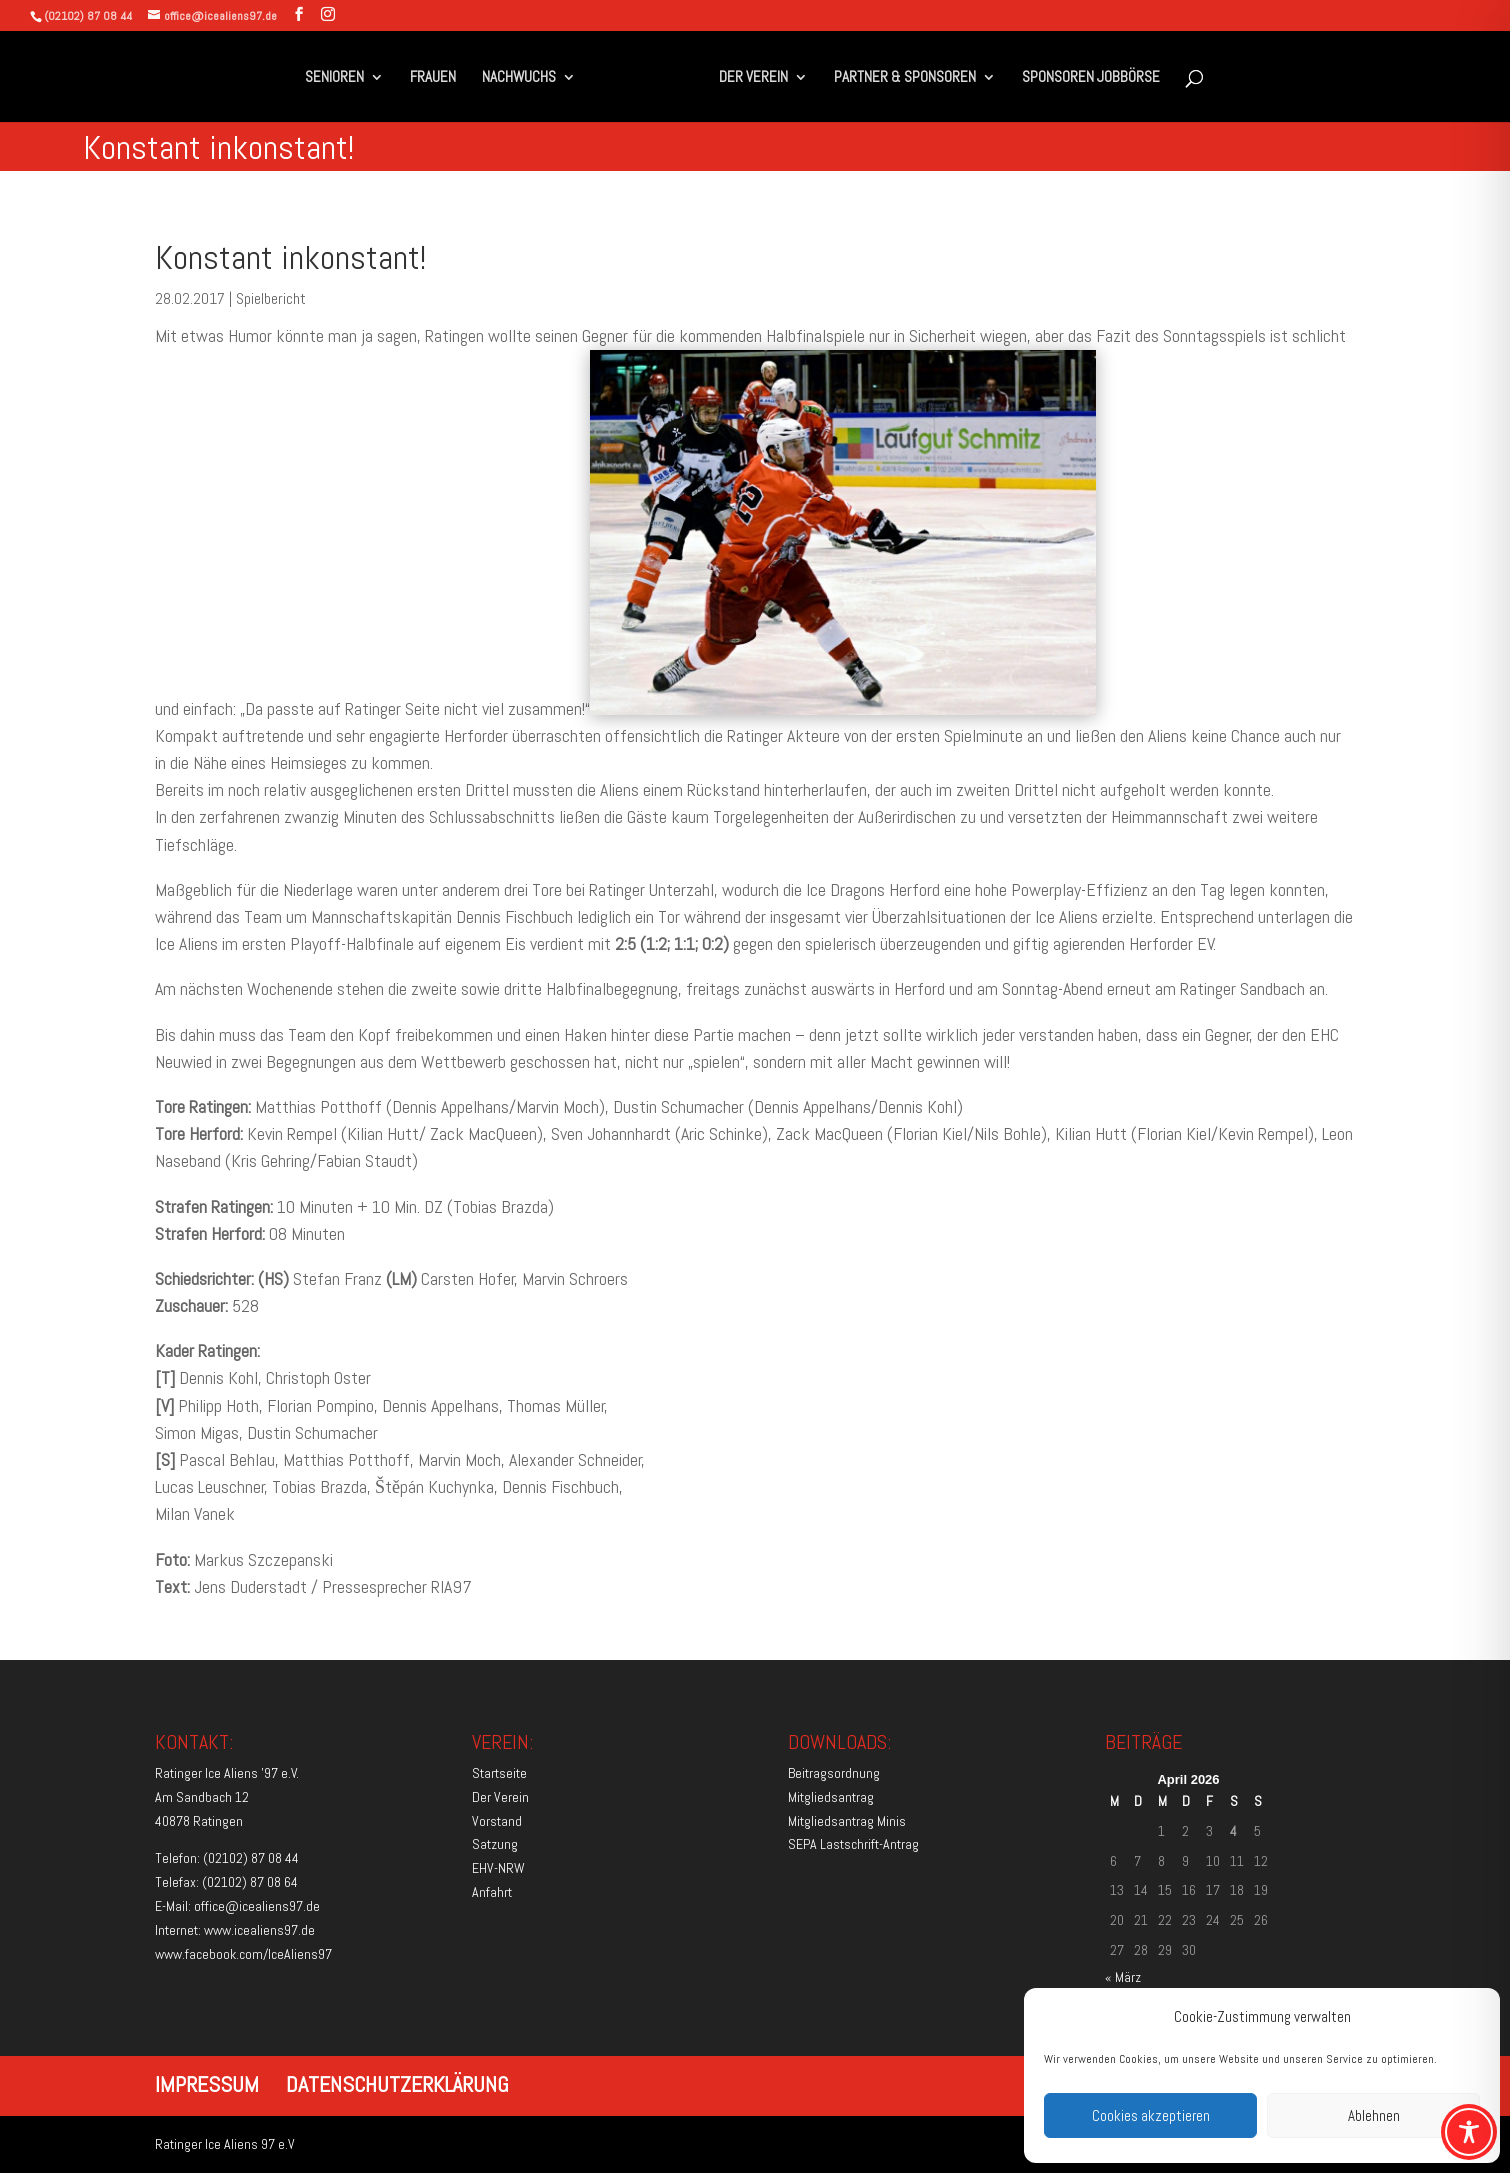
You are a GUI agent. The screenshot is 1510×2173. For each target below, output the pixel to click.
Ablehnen (1374, 2115)
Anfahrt (492, 1892)
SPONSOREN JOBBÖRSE (1085, 78)
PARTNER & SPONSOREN (899, 78)
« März (1123, 1977)
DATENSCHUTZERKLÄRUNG (397, 2084)
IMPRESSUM (207, 2084)
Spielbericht (271, 298)
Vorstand (497, 1821)
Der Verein (500, 1797)
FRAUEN (438, 78)
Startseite (499, 1773)
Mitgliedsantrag (831, 1797)
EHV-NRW (498, 1868)
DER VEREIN (747, 78)
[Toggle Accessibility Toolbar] (1469, 2132)
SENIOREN (339, 78)
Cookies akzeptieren (1151, 2115)
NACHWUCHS (524, 78)
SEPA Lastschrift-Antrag (853, 1844)
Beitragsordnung (834, 1773)
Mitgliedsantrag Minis (847, 1821)
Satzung (495, 1844)
